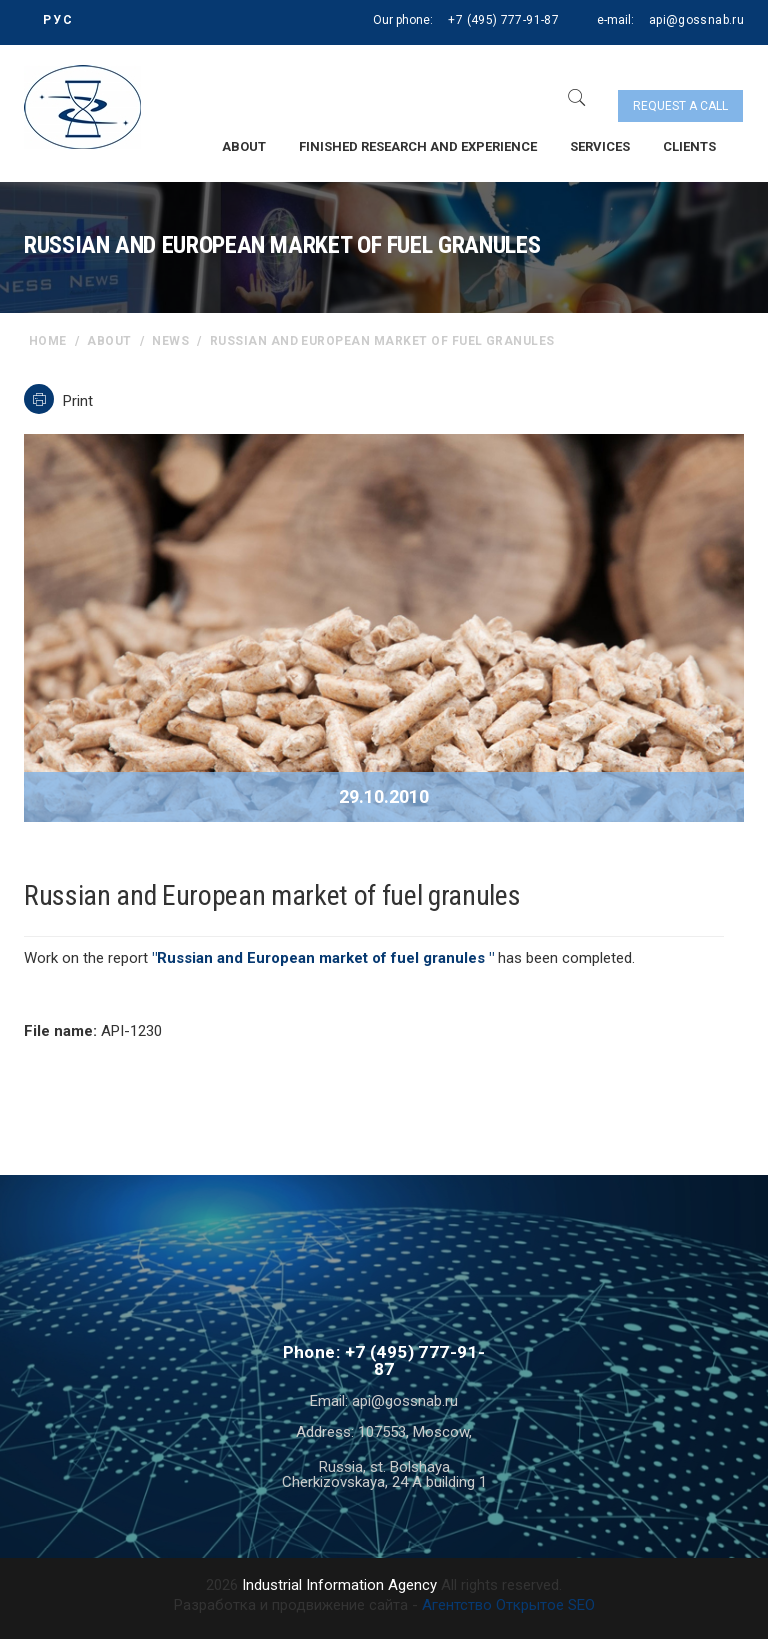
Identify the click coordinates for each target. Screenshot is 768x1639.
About (244, 146)
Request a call (680, 106)
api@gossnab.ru (696, 20)
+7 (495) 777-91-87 (503, 20)
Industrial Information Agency (339, 1585)
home (48, 341)
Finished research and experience (418, 146)
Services (600, 146)
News (170, 341)
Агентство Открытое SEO (508, 1605)
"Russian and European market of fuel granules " (323, 958)
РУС (58, 20)
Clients (689, 146)
